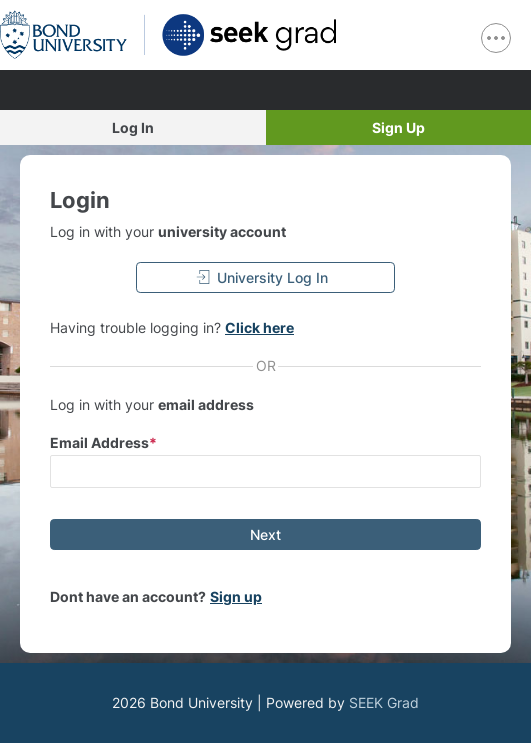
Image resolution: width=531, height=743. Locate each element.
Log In (133, 127)
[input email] (265, 471)
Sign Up (398, 127)
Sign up (236, 596)
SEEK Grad (384, 702)
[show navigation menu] (496, 38)
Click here (259, 327)
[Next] (265, 534)
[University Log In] (265, 277)
